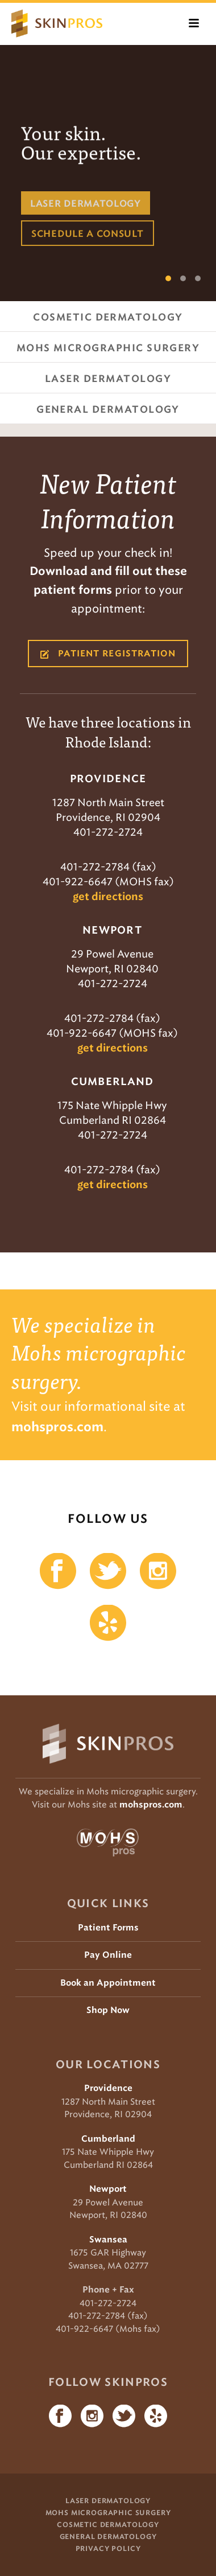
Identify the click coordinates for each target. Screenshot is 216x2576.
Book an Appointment (108, 1983)
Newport (108, 2189)
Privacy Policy (108, 2548)
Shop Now (108, 2010)
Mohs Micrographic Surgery (108, 2512)
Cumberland (108, 2139)
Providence (108, 2088)
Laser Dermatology (108, 2500)
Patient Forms (108, 1928)
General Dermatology (108, 2536)
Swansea (108, 2240)
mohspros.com (150, 1805)
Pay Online (108, 1955)
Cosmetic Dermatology (108, 2524)
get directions (108, 897)
